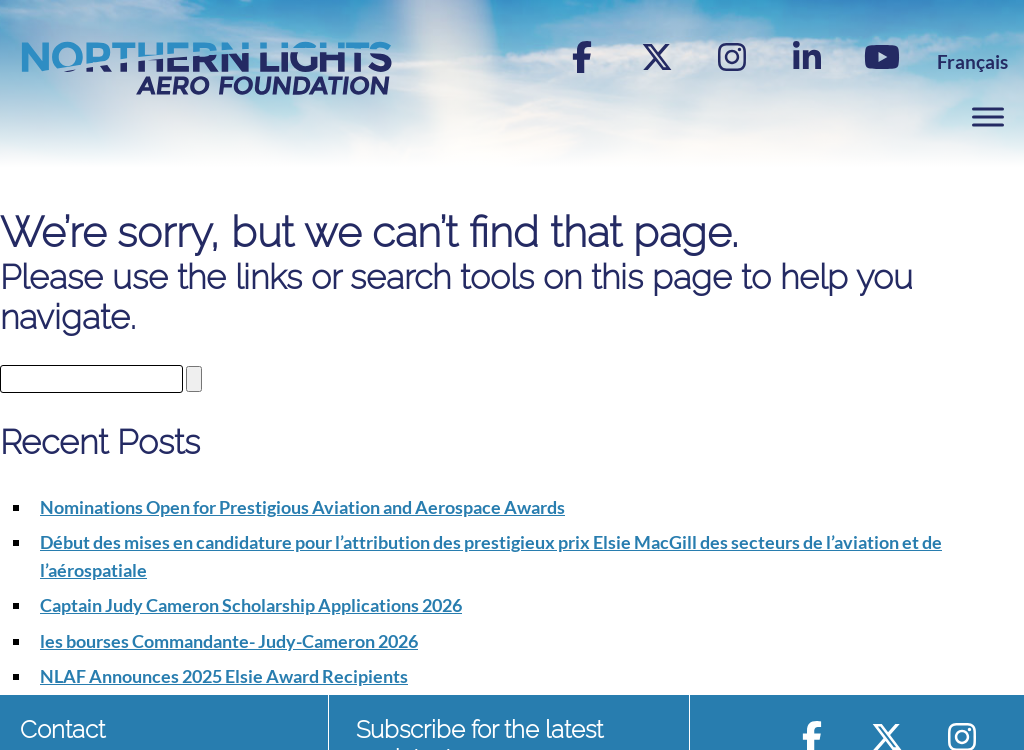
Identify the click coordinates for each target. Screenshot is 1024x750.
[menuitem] (972, 61)
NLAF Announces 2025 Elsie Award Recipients (224, 676)
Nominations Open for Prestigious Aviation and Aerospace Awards (302, 507)
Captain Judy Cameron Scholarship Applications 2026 (251, 605)
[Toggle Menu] (988, 117)
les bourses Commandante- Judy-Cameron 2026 (229, 641)
